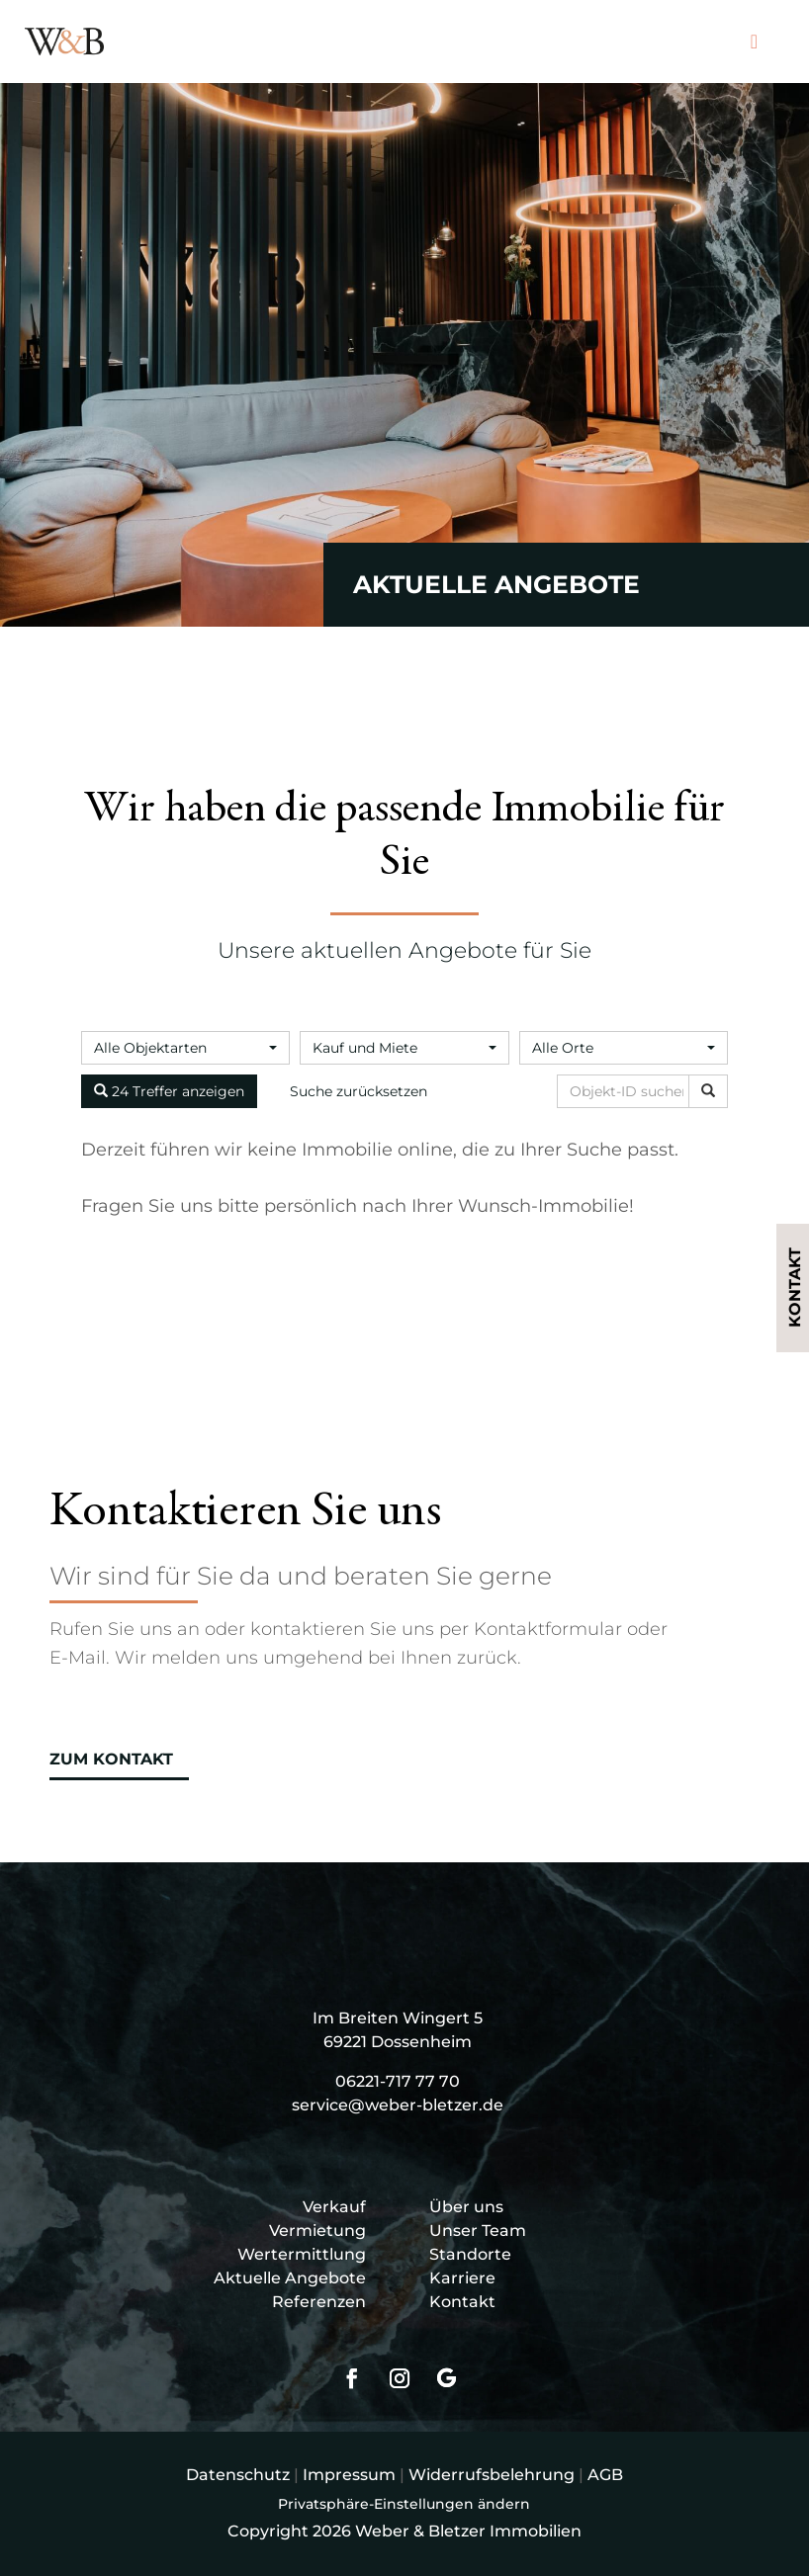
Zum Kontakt (111, 1759)
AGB (605, 2474)
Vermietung (317, 2230)
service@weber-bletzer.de (397, 2105)
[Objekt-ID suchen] (626, 1091)
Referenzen (319, 2301)
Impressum (349, 2474)
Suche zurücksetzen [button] (358, 1091)
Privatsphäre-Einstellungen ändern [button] (404, 2504)
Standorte (470, 2254)
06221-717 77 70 (397, 2081)
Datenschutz (238, 2474)
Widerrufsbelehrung (491, 2474)
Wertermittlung (301, 2254)
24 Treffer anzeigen (169, 1091)
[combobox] (185, 1048)
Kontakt (462, 2301)
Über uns (466, 2206)
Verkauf (334, 2206)
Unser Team (477, 2230)
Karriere (462, 2278)
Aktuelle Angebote (290, 2278)
